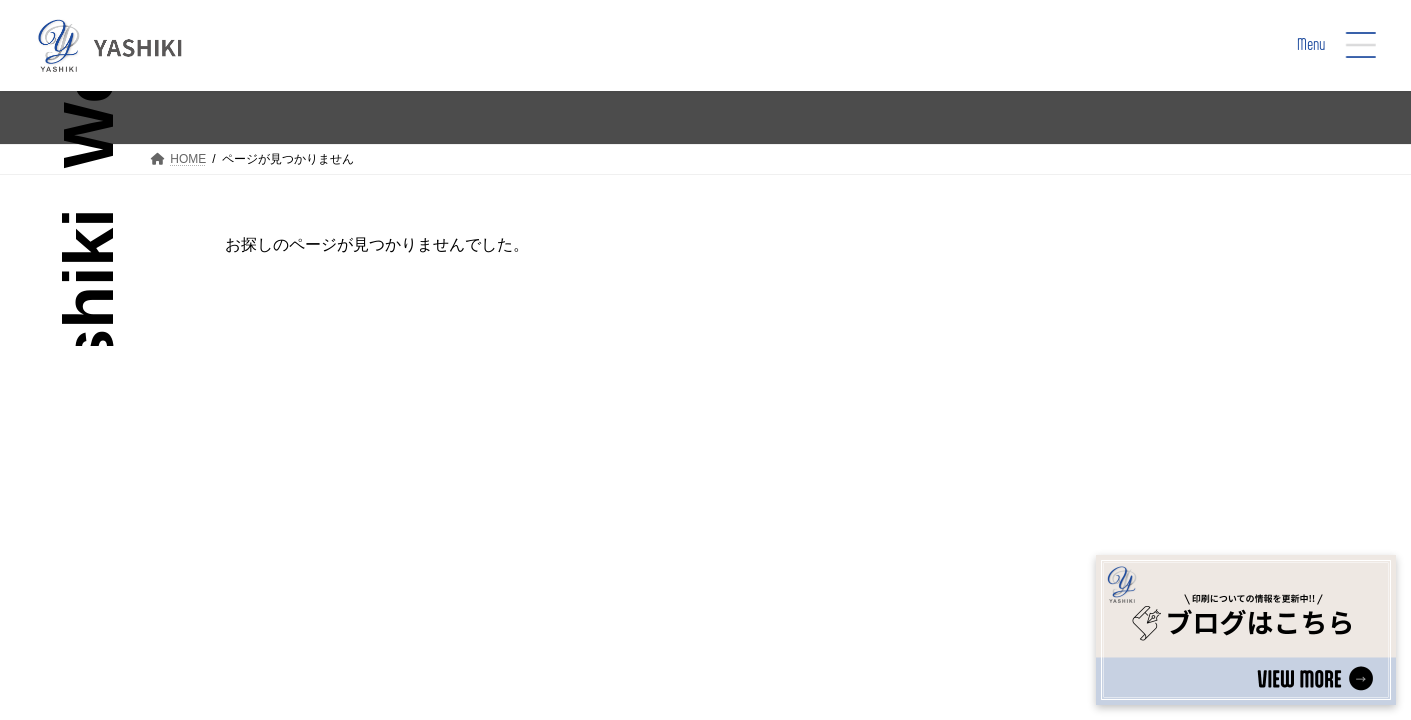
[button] (1148, 480)
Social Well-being (820, 502)
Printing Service (645, 558)
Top (602, 502)
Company (792, 558)
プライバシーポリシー (629, 658)
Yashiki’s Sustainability (838, 530)
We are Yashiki (642, 530)
